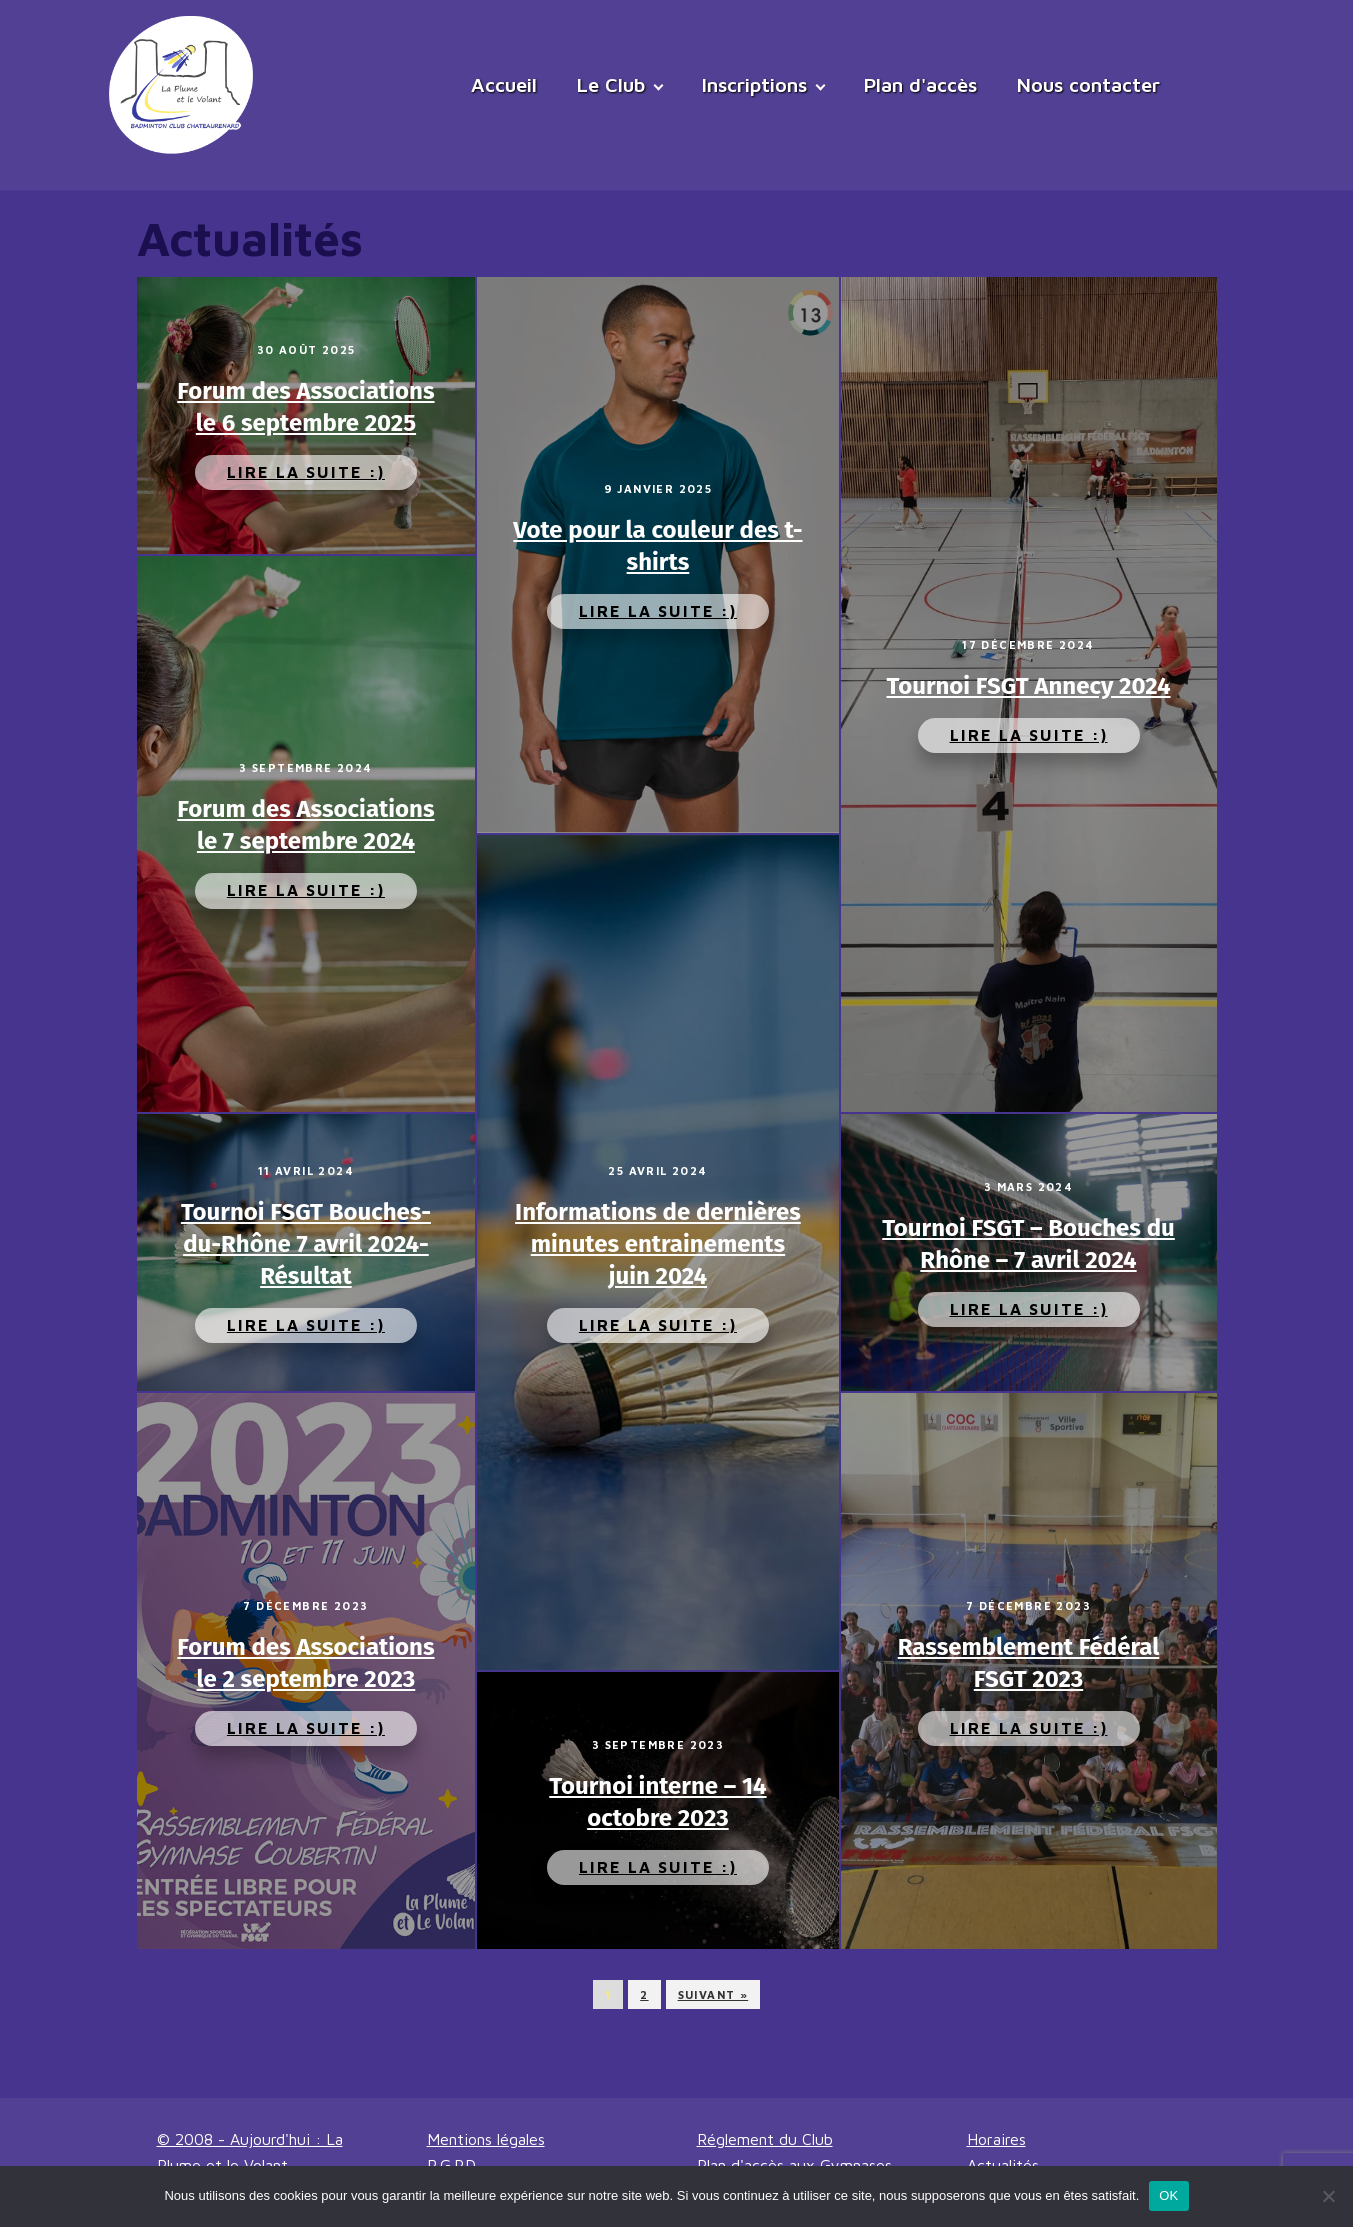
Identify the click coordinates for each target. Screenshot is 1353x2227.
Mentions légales (486, 2139)
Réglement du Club (765, 2139)
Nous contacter (1088, 84)
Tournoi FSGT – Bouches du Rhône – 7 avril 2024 (1028, 1244)
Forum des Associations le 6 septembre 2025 (305, 407)
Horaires (996, 2139)
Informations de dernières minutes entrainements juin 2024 (658, 1244)
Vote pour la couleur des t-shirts (657, 546)
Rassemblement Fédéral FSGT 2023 (1029, 1663)
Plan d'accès (920, 84)
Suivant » (713, 1994)
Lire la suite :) (306, 472)
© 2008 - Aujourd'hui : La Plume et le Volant (250, 2152)
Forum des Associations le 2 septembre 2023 (305, 1663)
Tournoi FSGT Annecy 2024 (1029, 686)
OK (1168, 2195)
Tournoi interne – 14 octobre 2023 (657, 1802)
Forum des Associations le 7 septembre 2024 (305, 825)
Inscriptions (754, 84)
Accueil (504, 84)
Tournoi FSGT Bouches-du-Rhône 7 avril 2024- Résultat (306, 1244)
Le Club (611, 84)
